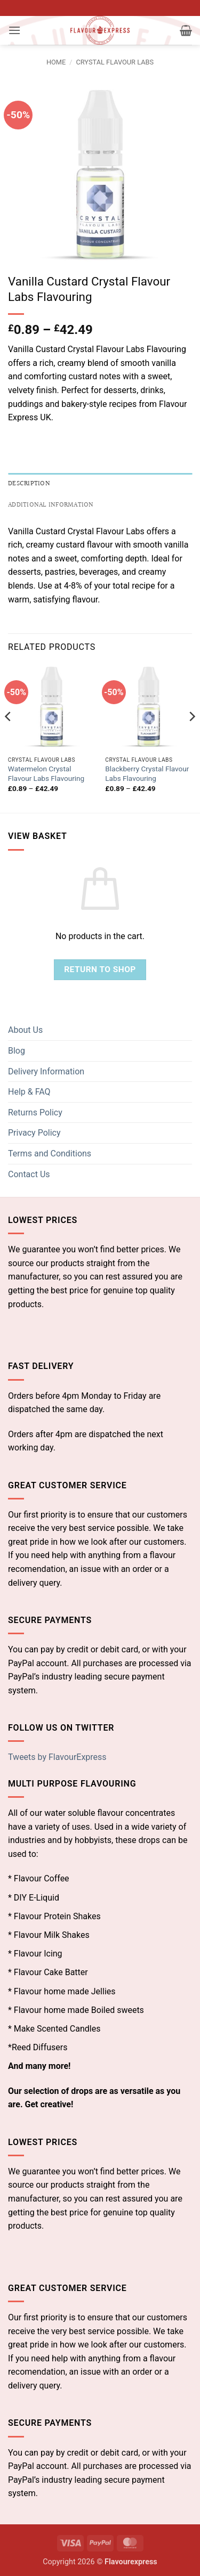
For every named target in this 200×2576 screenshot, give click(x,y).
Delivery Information (46, 1071)
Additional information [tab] (51, 505)
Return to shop (100, 969)
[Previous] (8, 737)
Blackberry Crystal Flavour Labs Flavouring (147, 773)
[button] (14, 30)
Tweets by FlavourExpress (57, 1757)
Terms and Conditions (49, 1153)
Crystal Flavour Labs (115, 62)
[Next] (191, 737)
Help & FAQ (29, 1092)
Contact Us (29, 1174)
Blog (16, 1051)
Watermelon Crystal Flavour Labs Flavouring (46, 773)
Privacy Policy (34, 1133)
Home (56, 62)
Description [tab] (29, 483)
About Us (25, 1030)
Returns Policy (35, 1112)
